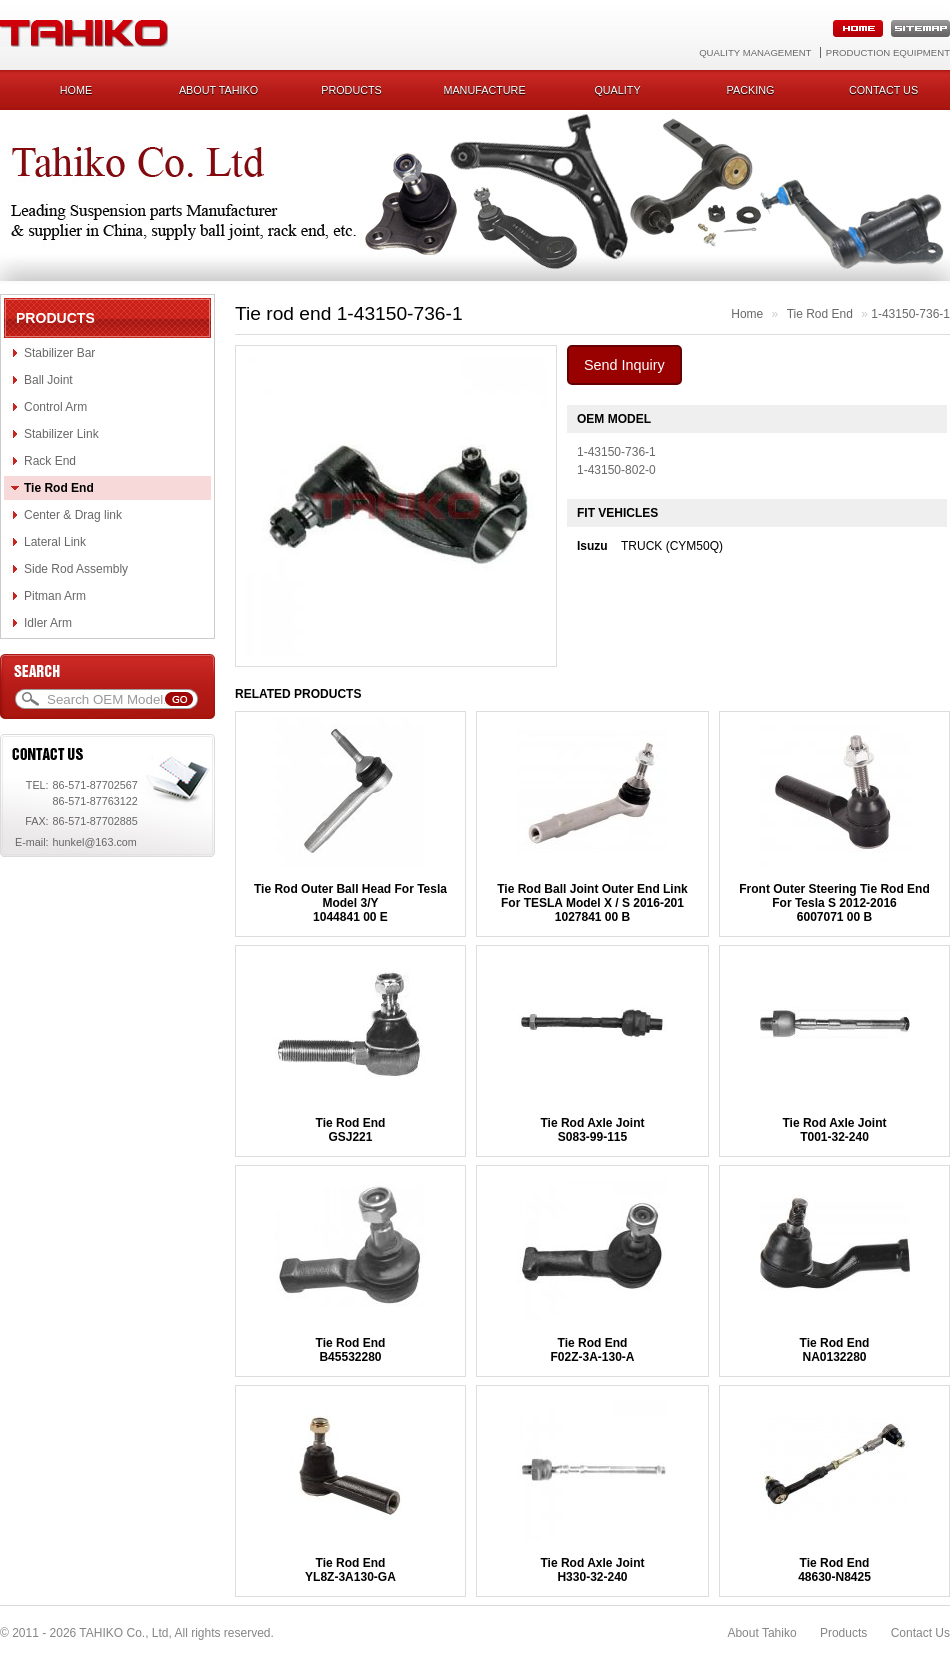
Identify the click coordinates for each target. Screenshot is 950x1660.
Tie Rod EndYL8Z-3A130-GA (350, 1570)
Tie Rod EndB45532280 (351, 1350)
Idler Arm (48, 623)
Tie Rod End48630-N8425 (834, 1570)
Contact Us (920, 1633)
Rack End (50, 461)
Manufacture (484, 90)
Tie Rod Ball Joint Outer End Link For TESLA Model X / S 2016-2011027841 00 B (592, 903)
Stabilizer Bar (59, 353)
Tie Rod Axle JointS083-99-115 (592, 1130)
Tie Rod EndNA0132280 (835, 1350)
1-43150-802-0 (616, 470)
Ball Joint (48, 380)
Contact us (883, 90)
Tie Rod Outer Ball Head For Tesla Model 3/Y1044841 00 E (350, 903)
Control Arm (55, 407)
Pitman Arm (55, 596)
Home (76, 90)
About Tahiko (218, 90)
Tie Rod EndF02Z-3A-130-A (592, 1350)
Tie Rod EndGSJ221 (351, 1130)
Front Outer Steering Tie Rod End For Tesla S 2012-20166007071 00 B (834, 903)
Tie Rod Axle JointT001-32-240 (834, 1130)
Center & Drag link (73, 515)
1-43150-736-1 (910, 314)
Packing (751, 90)
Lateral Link (55, 542)
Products (351, 90)
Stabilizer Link (61, 434)
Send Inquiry (624, 365)
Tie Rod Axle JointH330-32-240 (592, 1570)
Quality (617, 90)
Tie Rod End (59, 488)
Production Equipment (888, 52)
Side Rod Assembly (76, 569)
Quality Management (755, 52)
